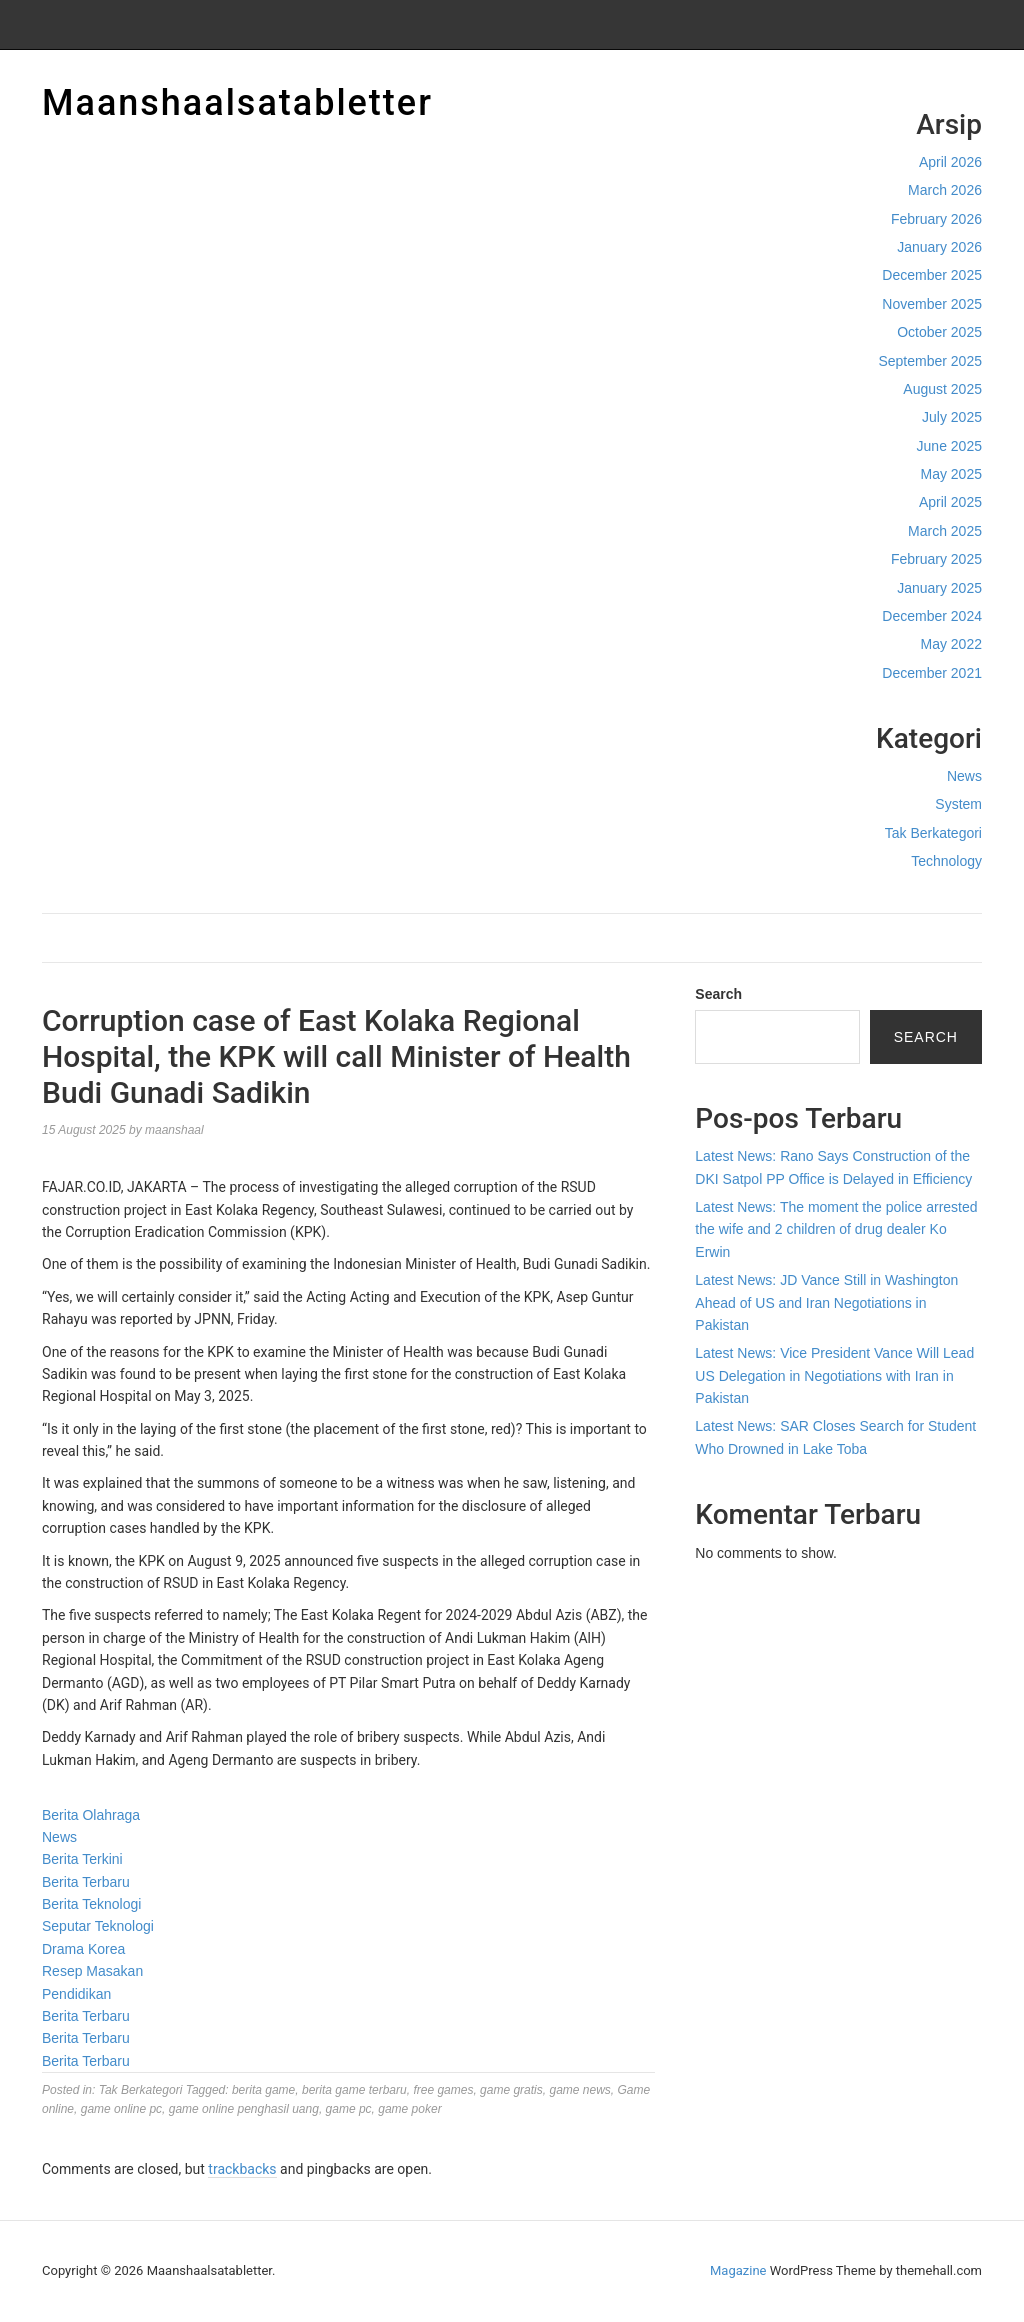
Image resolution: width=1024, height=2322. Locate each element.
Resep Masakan (92, 1971)
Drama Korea (83, 1949)
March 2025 (945, 531)
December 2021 (932, 673)
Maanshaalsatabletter (237, 103)
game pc (349, 2109)
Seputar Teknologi (98, 1926)
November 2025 (932, 304)
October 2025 (939, 332)
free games (443, 2090)
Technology (946, 861)
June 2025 (949, 446)
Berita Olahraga (91, 1815)
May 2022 (951, 644)
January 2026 (939, 247)
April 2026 (950, 162)
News (964, 776)
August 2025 (942, 389)
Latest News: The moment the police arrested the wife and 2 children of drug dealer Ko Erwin (836, 1229)
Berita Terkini (82, 1859)
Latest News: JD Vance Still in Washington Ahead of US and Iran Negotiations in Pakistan (826, 1302)
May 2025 (951, 474)
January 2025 (939, 588)
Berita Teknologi (91, 1904)
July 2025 (952, 417)
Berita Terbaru (86, 1882)
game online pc (121, 2109)
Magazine (738, 2270)
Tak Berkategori (933, 833)
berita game (263, 2090)
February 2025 (936, 559)
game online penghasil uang (244, 2109)
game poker (409, 2109)
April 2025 (950, 502)
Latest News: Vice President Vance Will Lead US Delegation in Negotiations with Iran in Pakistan (834, 1375)
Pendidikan (76, 1994)
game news (579, 2090)
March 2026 (945, 190)
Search (718, 994)
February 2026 (936, 219)
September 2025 (930, 361)
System (958, 804)
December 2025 (932, 275)
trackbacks (242, 2169)
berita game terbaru (354, 2090)
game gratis (511, 2090)
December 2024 (932, 616)
